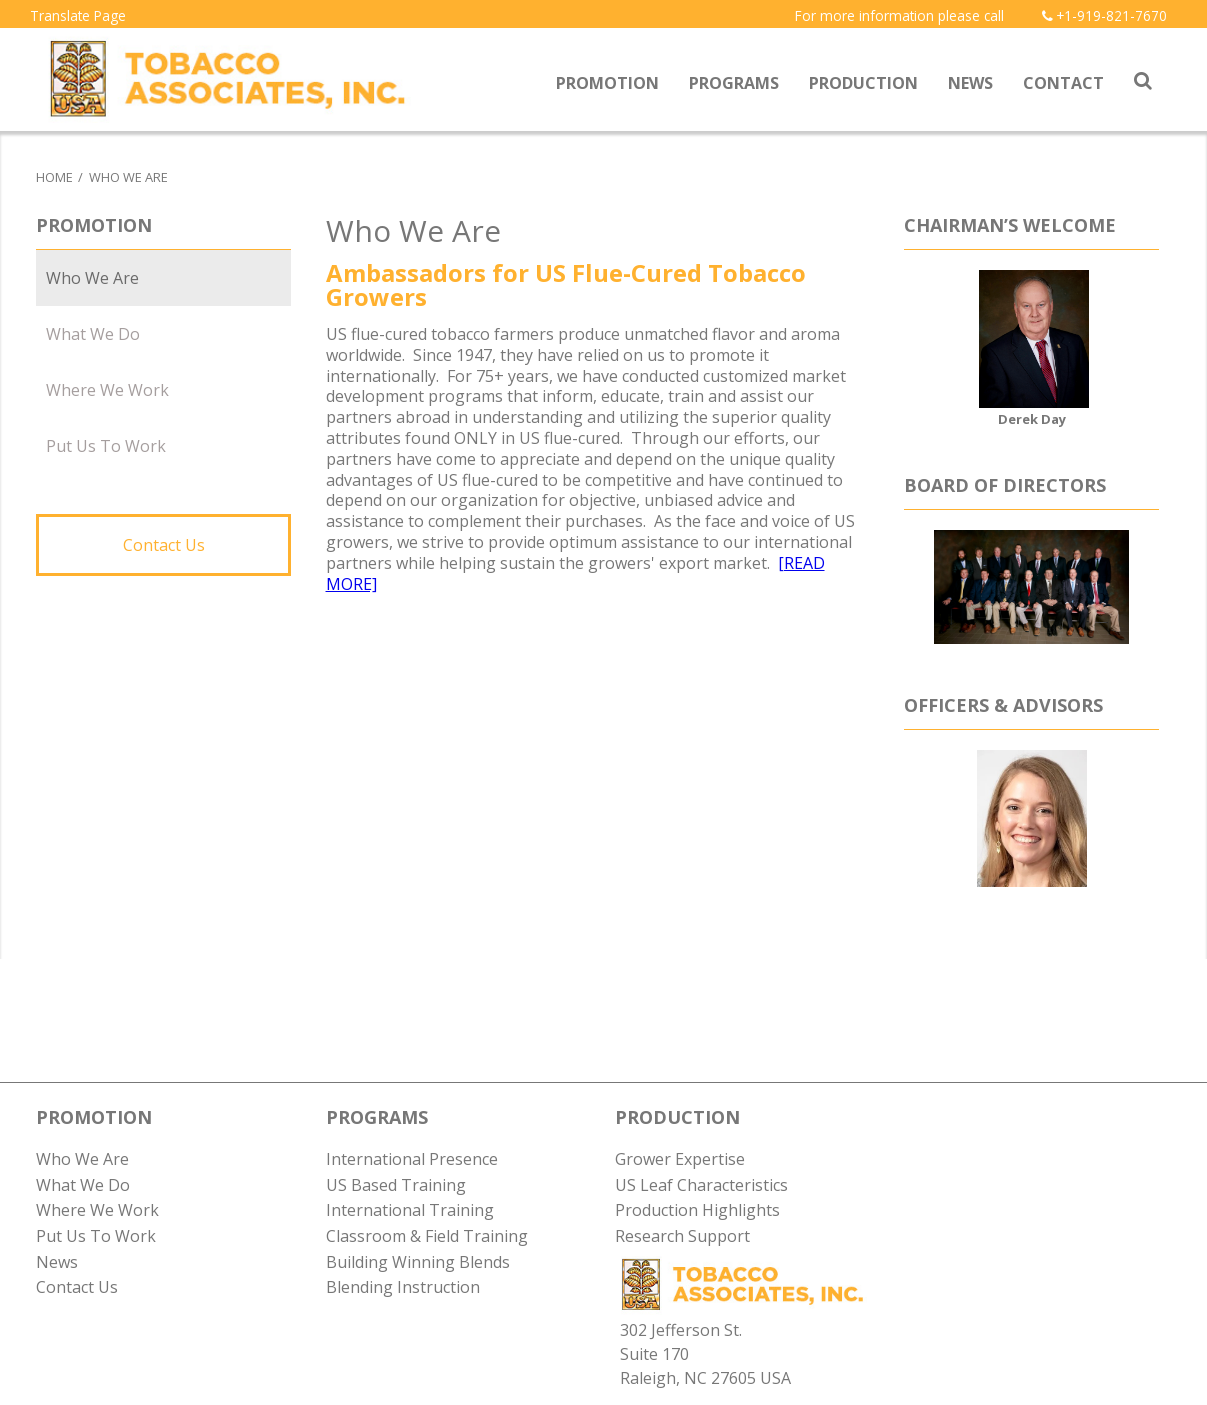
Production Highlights (697, 1210)
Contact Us (164, 545)
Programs (734, 83)
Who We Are (128, 177)
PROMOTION (94, 1117)
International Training (410, 1210)
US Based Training (396, 1185)
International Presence (412, 1159)
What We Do (93, 334)
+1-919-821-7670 (1104, 15)
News (970, 83)
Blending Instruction (403, 1287)
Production (863, 83)
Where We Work (107, 390)
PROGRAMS (377, 1117)
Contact (1063, 83)
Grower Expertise (680, 1159)
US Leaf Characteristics (701, 1185)
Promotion (607, 83)
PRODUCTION (677, 1117)
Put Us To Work (106, 446)
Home (54, 177)
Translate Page (78, 16)
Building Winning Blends (418, 1262)
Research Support (682, 1236)
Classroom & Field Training (427, 1236)
